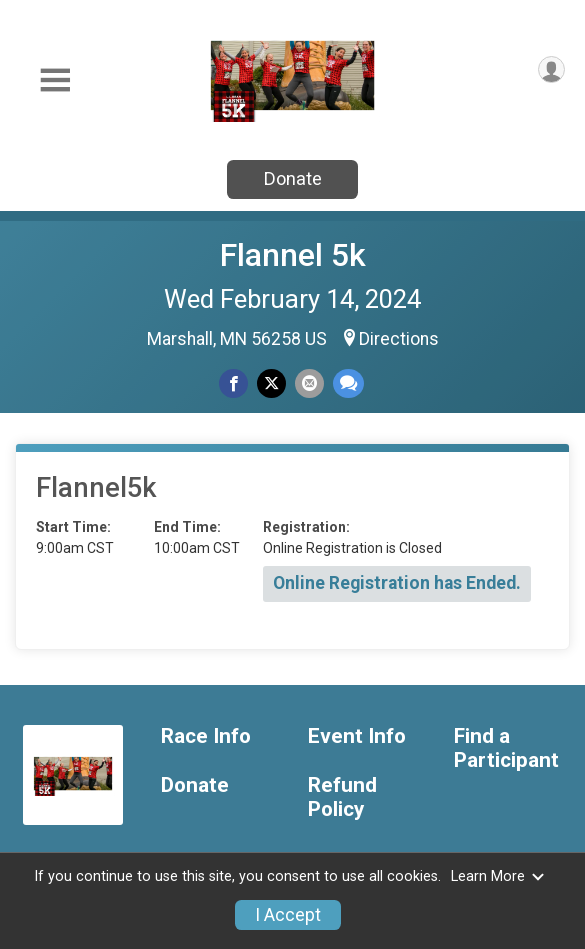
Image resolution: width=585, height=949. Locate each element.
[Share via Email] (309, 383)
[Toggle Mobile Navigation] (55, 80)
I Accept (288, 915)
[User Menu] (551, 69)
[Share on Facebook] (233, 383)
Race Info (206, 736)
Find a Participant (506, 748)
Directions (399, 339)
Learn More (498, 876)
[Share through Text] (348, 383)
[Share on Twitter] (271, 383)
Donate (293, 178)
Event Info (357, 736)
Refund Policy (342, 797)
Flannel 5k (293, 255)
